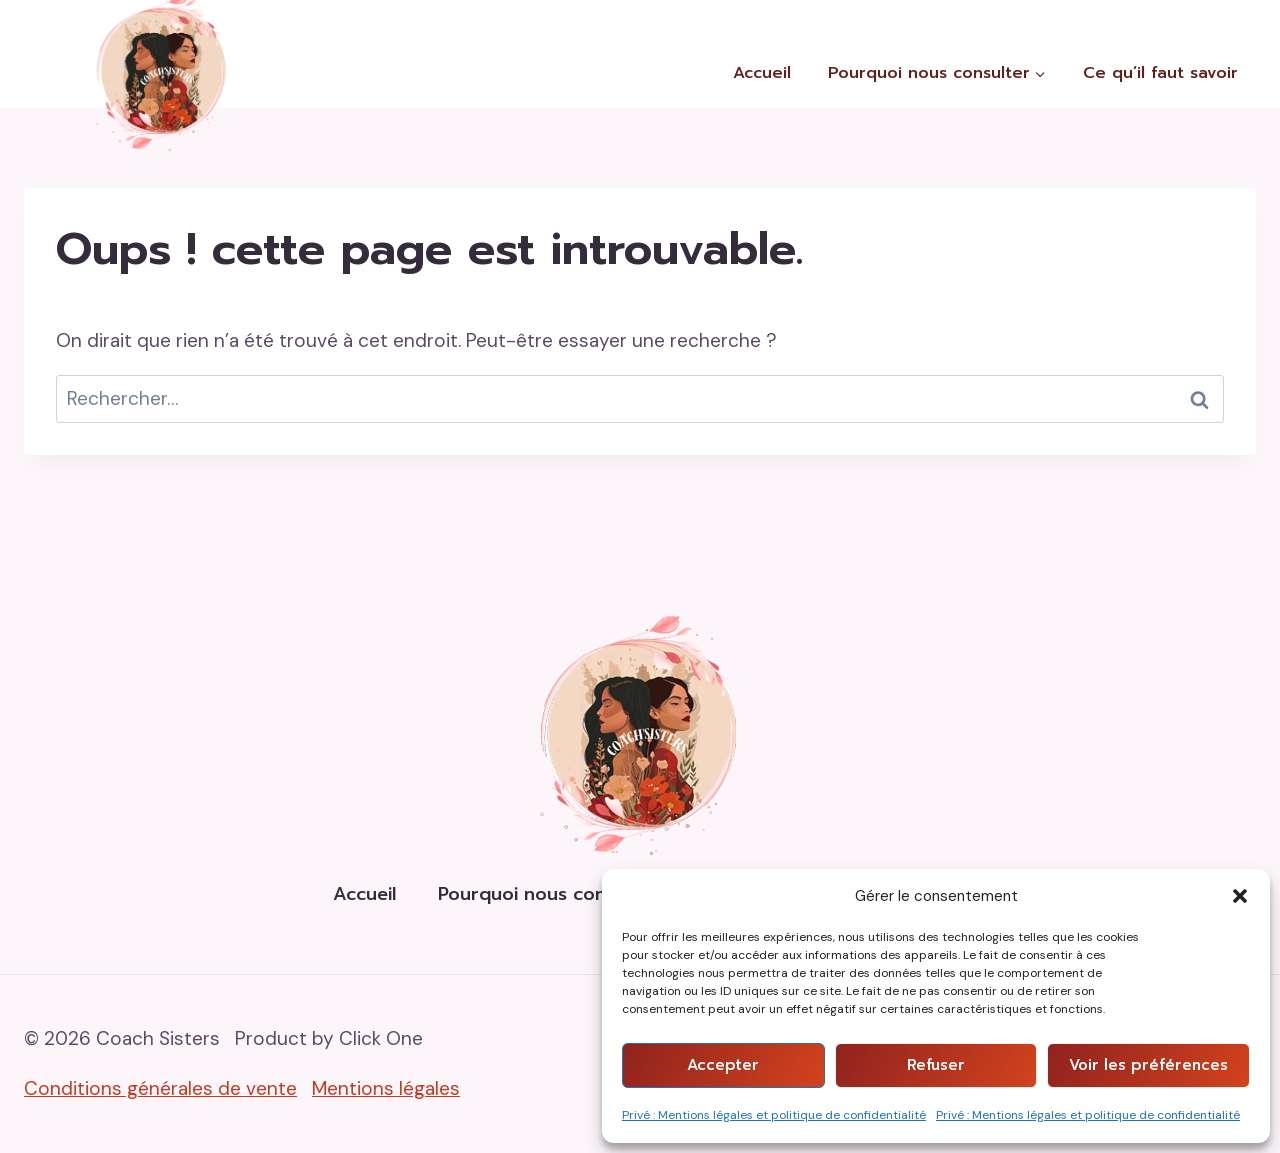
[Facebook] (1217, 19)
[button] (1240, 896)
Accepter (723, 1065)
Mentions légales (386, 1088)
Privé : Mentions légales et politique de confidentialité (774, 1115)
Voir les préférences (1148, 1065)
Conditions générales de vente (160, 1088)
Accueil (762, 73)
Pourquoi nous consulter (547, 894)
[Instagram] (1261, 19)
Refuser (936, 1065)
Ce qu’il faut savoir (1160, 73)
